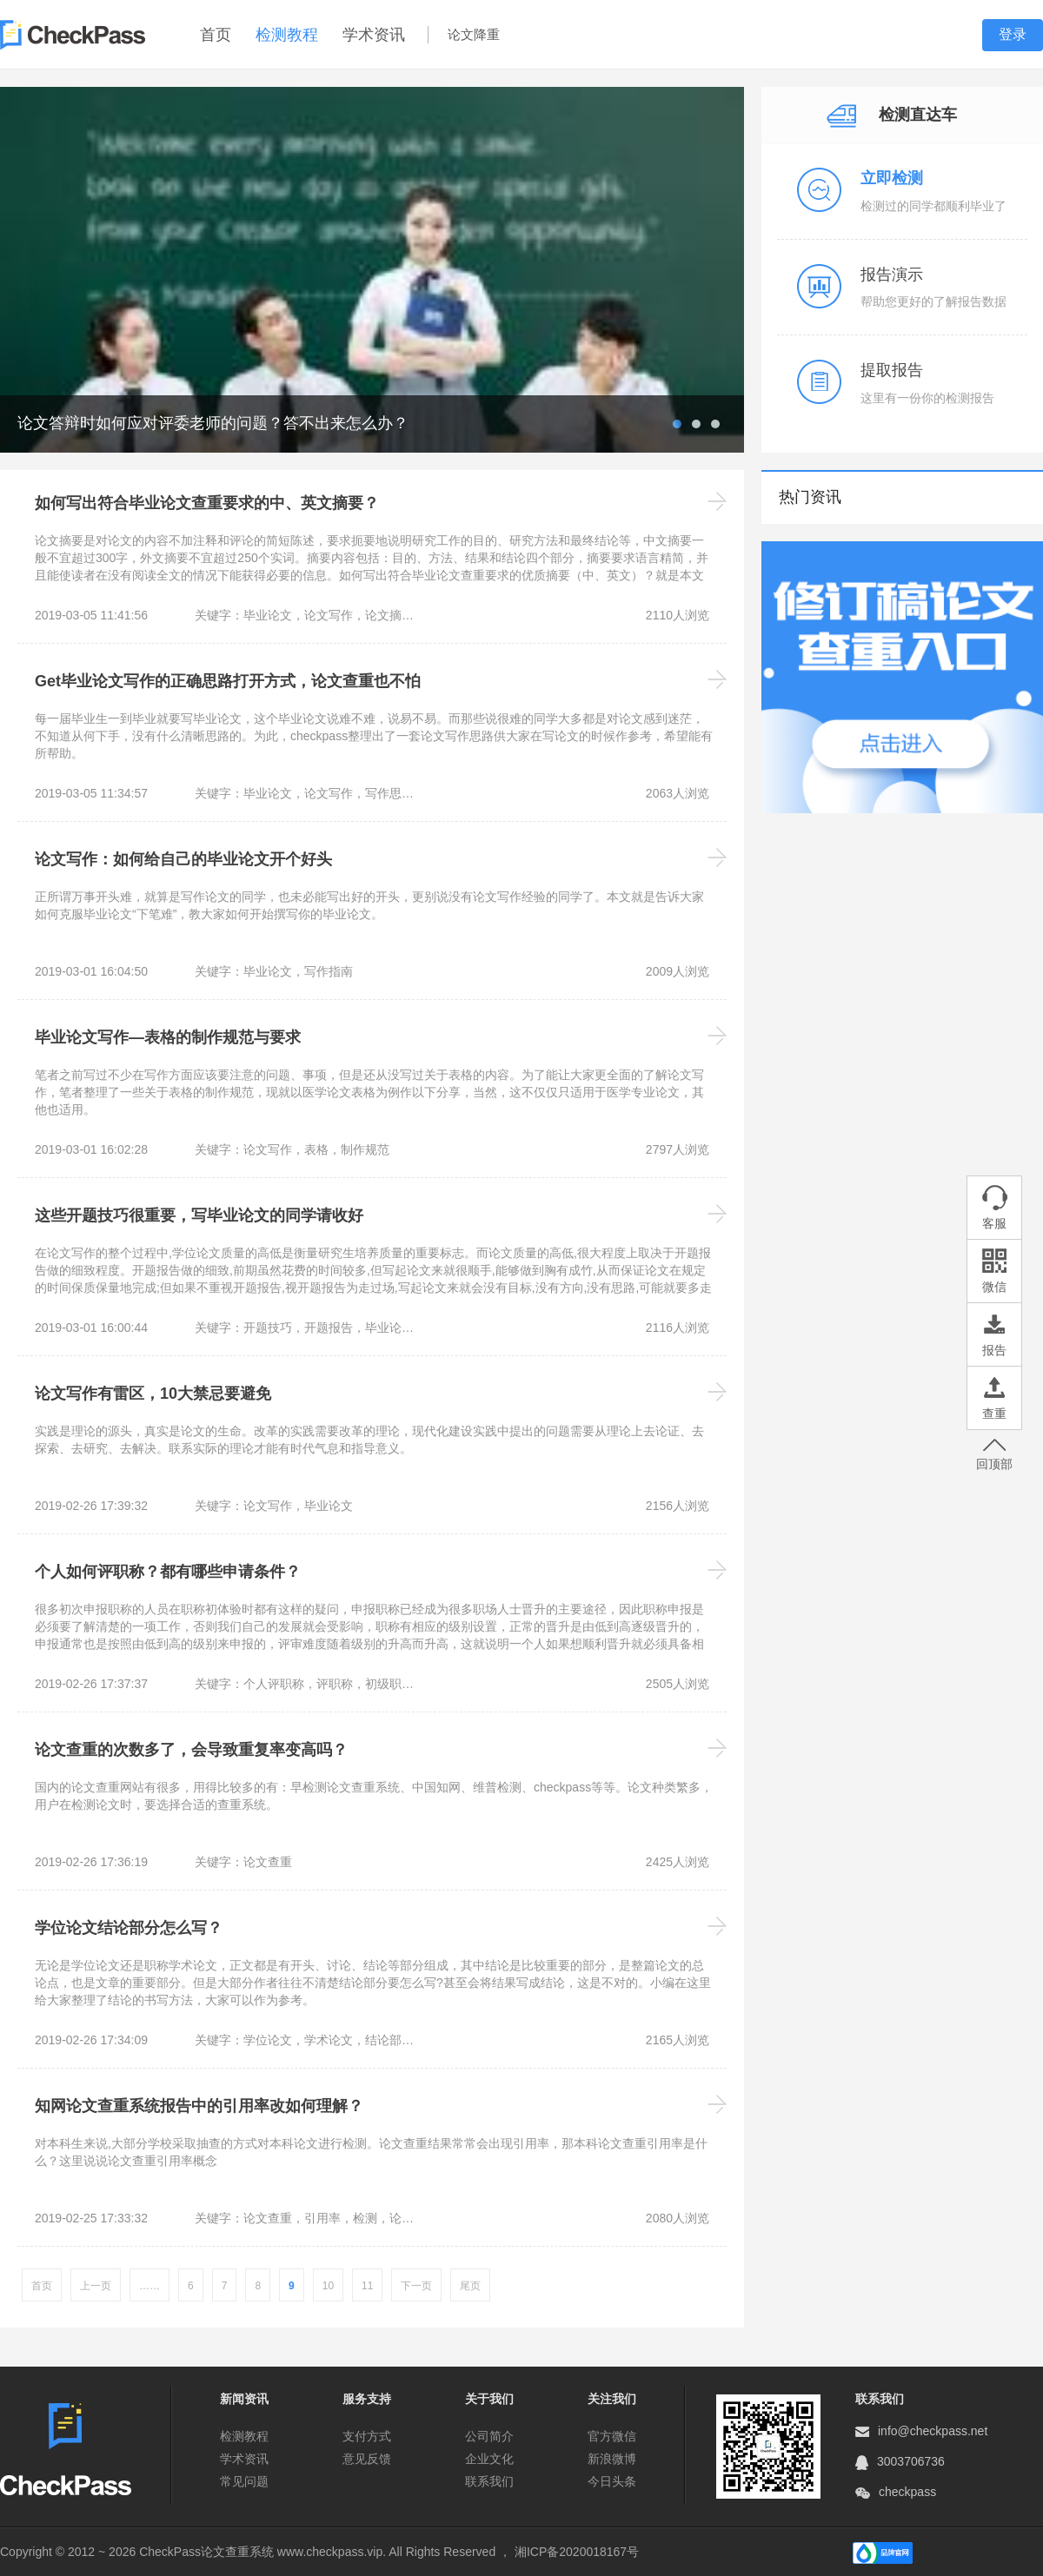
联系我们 (489, 2481)
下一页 (416, 2286)
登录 (1012, 34)
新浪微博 (612, 2459)
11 (367, 2286)
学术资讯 (373, 34)
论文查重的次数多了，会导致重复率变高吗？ (191, 1749)
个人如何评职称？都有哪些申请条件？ (168, 1571)
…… (149, 2286)
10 (328, 2286)
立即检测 (891, 178)
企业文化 (489, 2459)
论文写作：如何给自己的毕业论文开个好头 (183, 859)
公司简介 (489, 2436)
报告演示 (891, 274)
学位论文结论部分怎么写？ (129, 1928)
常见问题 (244, 2481)
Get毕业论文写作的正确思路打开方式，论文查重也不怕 (228, 681)
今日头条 (612, 2481)
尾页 (470, 2286)
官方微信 (612, 2436)
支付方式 (366, 2436)
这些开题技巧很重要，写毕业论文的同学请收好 (199, 1215)
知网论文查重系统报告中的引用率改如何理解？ (199, 2106)
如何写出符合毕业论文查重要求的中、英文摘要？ (207, 503)
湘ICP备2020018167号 (577, 2552)
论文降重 (474, 34)
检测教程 (287, 34)
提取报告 (891, 370)
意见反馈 (366, 2459)
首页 (215, 34)
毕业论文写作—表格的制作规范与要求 (168, 1037)
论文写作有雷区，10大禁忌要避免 (153, 1393)
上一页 (95, 2286)
